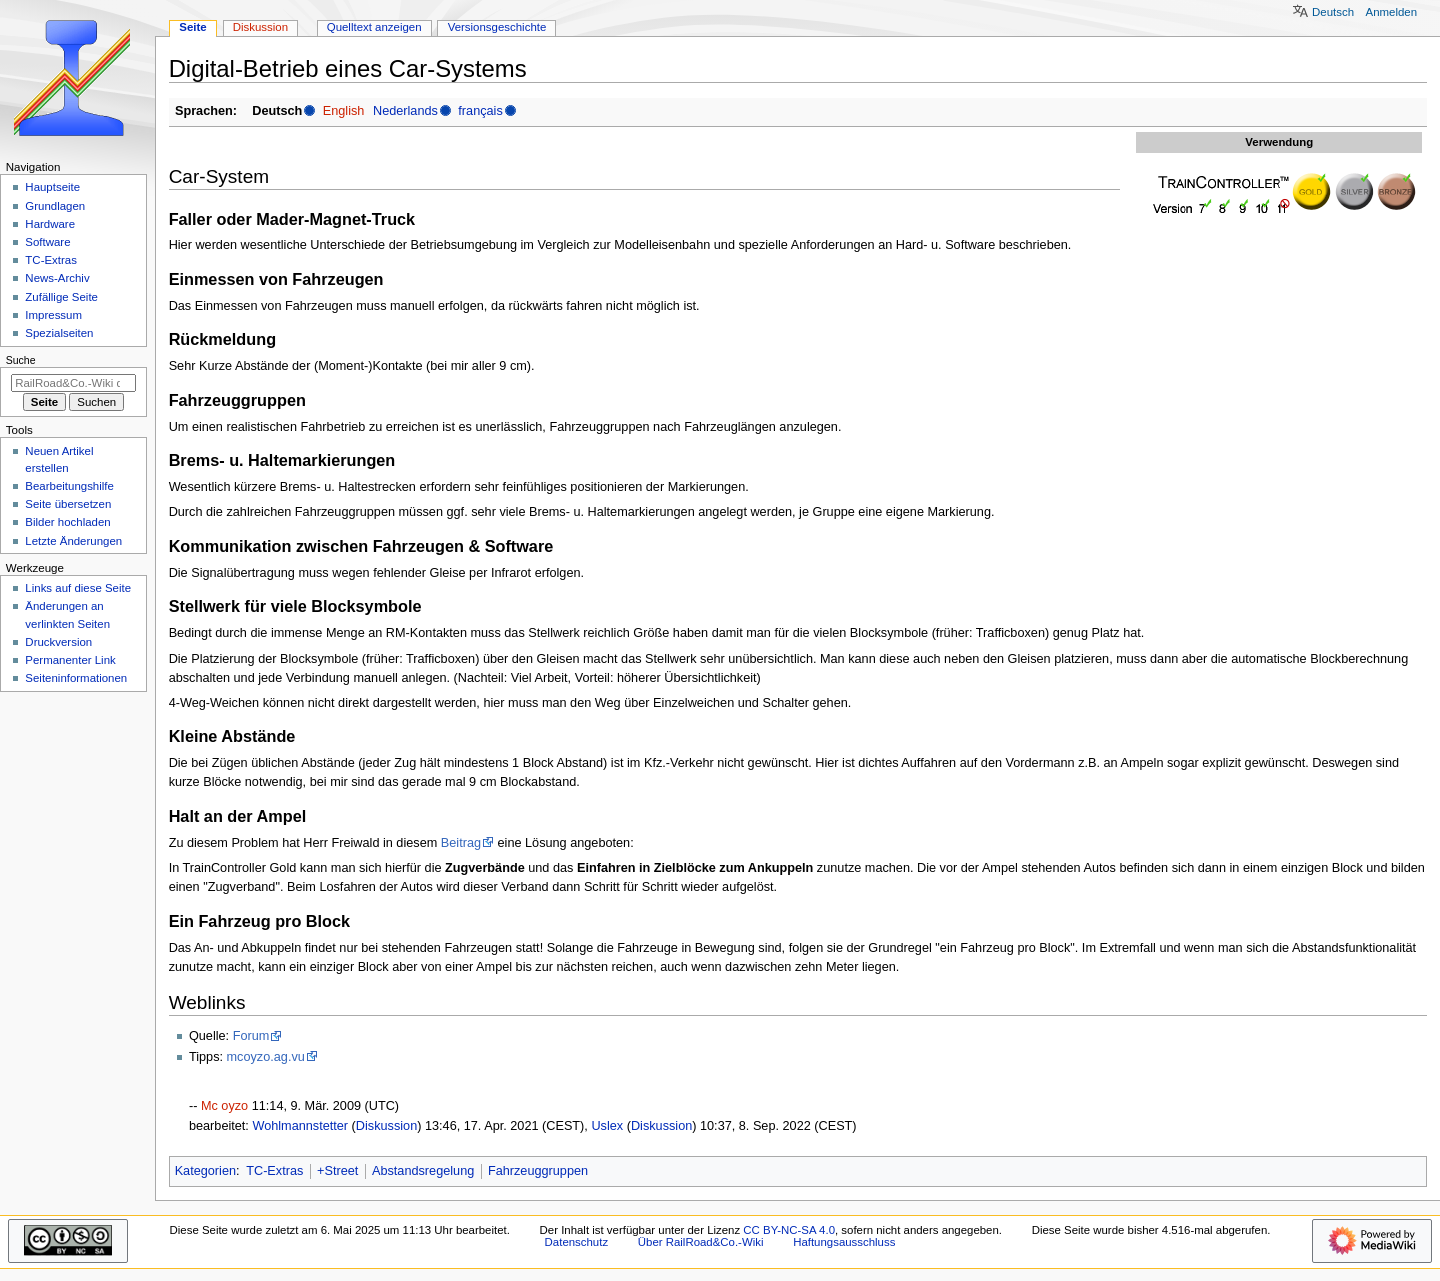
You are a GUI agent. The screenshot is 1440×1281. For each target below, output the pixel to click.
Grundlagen (55, 206)
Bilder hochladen (67, 522)
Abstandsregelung (423, 1171)
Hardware (50, 224)
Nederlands (405, 111)
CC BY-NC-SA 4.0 (789, 1230)
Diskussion (386, 1126)
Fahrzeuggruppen (538, 1171)
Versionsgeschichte (497, 27)
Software (47, 242)
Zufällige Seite (61, 297)
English (344, 111)
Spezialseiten (59, 333)
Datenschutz (577, 1242)
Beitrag (461, 843)
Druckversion (58, 642)
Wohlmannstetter (300, 1126)
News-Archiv (57, 278)
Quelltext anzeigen (374, 27)
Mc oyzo (224, 1106)
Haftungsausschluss (844, 1242)
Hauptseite (52, 187)
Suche (21, 360)
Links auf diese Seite (78, 588)
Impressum (53, 315)
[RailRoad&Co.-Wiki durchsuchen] (73, 383)
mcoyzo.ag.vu (266, 1057)
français (480, 111)
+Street (337, 1171)
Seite (192, 27)
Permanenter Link (70, 660)
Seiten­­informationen (76, 678)
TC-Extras (274, 1171)
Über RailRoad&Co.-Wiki (701, 1242)
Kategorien (205, 1171)
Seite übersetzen (68, 504)
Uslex (607, 1126)
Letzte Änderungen (73, 541)
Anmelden (1392, 12)
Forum (251, 1036)
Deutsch (1333, 12)
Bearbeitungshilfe (69, 486)
